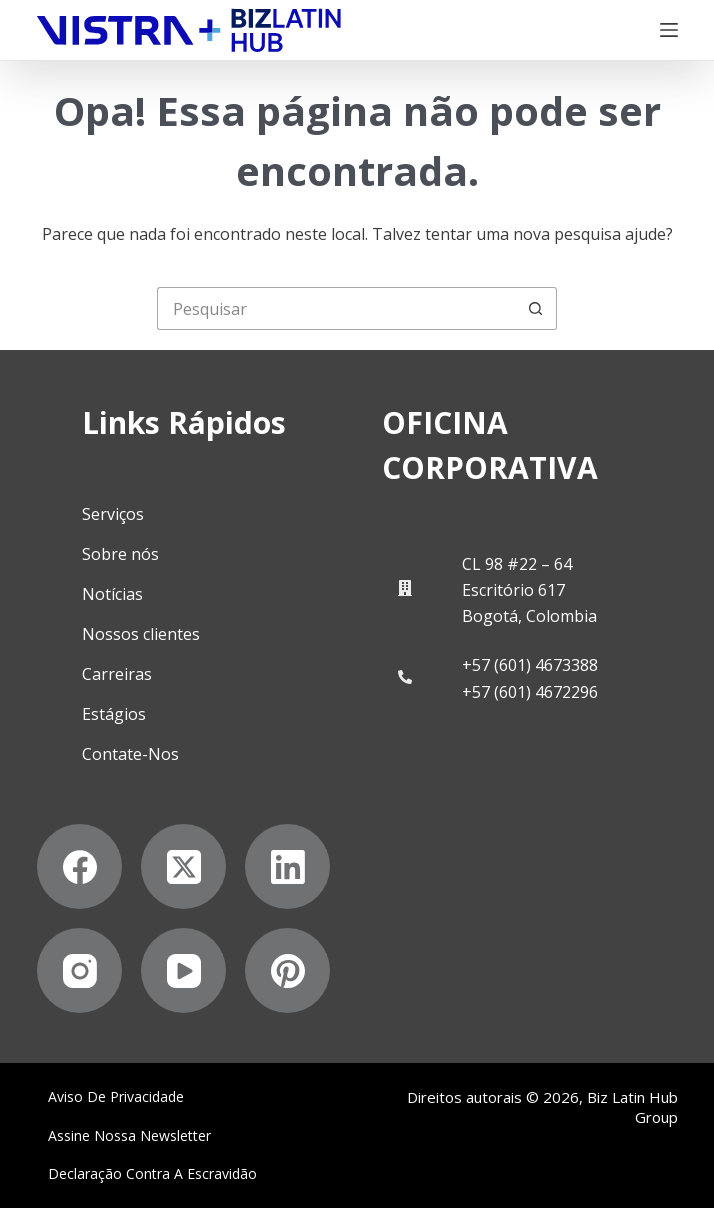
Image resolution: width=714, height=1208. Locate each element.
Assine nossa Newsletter (129, 1136)
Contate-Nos (130, 754)
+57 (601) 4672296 (530, 692)
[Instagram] (79, 970)
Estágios (114, 714)
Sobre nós (120, 554)
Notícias (112, 594)
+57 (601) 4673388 (530, 665)
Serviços (113, 514)
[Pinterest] (287, 970)
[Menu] (669, 30)
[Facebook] (79, 866)
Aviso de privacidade (116, 1097)
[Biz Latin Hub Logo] (189, 30)
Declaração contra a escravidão (152, 1174)
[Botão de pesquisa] (535, 308)
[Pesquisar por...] (335, 308)
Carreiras (117, 674)
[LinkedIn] (287, 866)
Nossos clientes (141, 634)
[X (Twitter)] (183, 866)
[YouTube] (183, 970)
